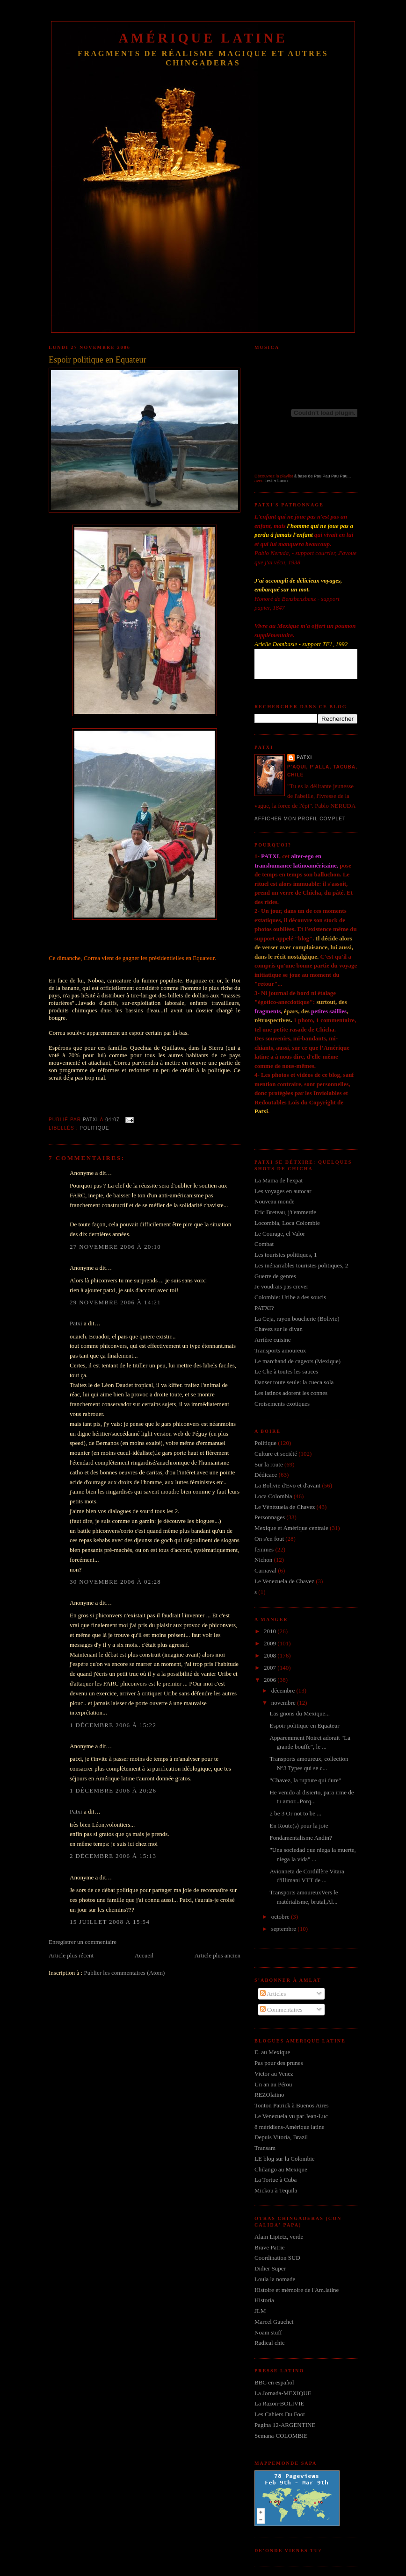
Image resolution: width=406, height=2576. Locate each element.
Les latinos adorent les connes (290, 1392)
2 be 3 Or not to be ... (295, 1813)
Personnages (269, 1517)
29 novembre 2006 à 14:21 (115, 1302)
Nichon (263, 1559)
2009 (270, 1643)
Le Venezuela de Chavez (284, 1581)
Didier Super (270, 2268)
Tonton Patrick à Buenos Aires (291, 2105)
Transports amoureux (280, 1350)
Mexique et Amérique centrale (291, 1527)
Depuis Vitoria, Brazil (281, 2137)
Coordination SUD (277, 2257)
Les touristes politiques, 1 (285, 1254)
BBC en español (274, 2382)
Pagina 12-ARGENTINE (284, 2424)
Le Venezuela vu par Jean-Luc (291, 2116)
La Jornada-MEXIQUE (283, 2393)
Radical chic (269, 2342)
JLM (260, 2310)
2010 (270, 1631)
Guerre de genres (275, 1276)
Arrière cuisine (272, 1339)
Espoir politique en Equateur (304, 1725)
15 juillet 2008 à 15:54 (110, 1921)
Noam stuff (268, 2332)
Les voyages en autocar (283, 1191)
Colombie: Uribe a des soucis (290, 1297)
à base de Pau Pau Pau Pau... (322, 476)
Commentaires (281, 2009)
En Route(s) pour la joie (298, 1825)
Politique (94, 1128)
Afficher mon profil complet (300, 818)
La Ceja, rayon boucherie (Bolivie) (297, 1318)
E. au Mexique (272, 2052)
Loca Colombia (273, 1496)
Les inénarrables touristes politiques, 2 (301, 1265)
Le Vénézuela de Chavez (284, 1506)
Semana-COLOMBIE (280, 2435)
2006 (270, 1679)
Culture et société (275, 1453)
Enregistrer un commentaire (82, 1941)
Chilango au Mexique (280, 2169)
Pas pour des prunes (278, 2062)
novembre (284, 1702)
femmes (264, 1549)
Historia (264, 2300)
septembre (284, 1928)
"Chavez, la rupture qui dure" (305, 1780)
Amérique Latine (203, 38)
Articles (273, 1993)
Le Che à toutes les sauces (286, 1371)
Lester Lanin (276, 480)
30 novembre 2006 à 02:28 (115, 1581)
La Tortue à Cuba (275, 2179)
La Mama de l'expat (278, 1180)
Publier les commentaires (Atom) (124, 1972)
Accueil (144, 1955)
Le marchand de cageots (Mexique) (297, 1361)
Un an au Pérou (273, 2084)
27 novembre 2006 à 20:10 (115, 1246)
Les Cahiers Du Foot (279, 2414)
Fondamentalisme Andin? (300, 1837)
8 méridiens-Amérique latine (289, 2126)
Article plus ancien (217, 1955)
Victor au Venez (273, 2073)
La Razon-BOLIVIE (279, 2403)
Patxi (76, 1323)
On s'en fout (269, 1538)
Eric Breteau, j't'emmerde (285, 1212)
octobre (281, 1916)
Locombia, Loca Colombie (287, 1222)
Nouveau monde (274, 1201)
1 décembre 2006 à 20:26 (113, 1790)
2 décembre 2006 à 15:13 (113, 1855)
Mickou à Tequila (275, 2190)
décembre (284, 1690)
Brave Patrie (269, 2247)
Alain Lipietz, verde (278, 2236)
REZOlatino (269, 2094)
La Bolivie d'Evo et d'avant (287, 1485)
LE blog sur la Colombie (284, 2158)
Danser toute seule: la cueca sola (294, 1382)
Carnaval (265, 1570)
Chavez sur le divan (278, 1328)
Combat (264, 1243)
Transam (265, 2147)
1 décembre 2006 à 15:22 (113, 1725)
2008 (270, 1655)
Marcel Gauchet (273, 2321)
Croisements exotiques (282, 1403)
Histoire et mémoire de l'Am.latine (296, 2289)
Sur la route (268, 1464)
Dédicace (265, 1474)
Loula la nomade (274, 2279)
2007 (270, 1667)
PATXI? (264, 1307)
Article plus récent (71, 1955)
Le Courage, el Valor (279, 1233)
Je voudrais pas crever (281, 1286)
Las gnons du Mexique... (299, 1713)
